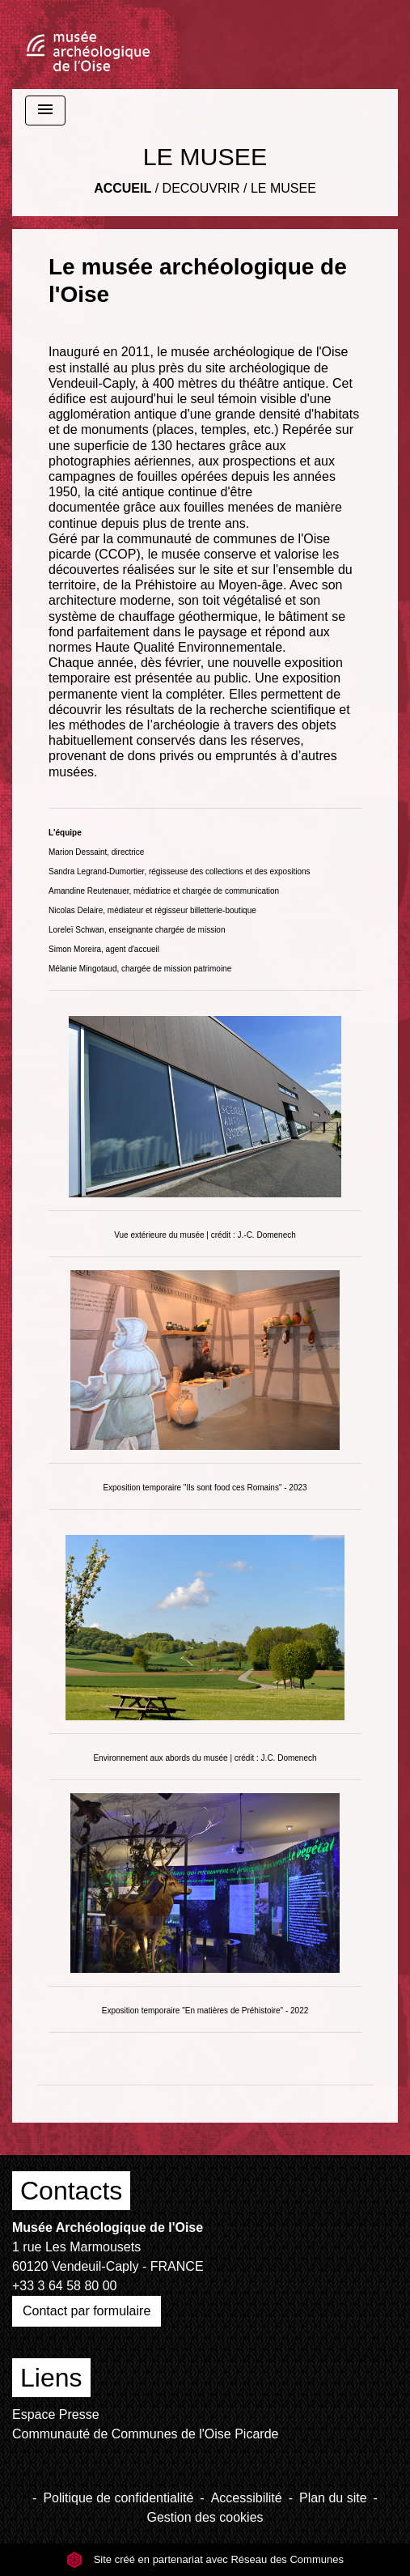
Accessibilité (246, 2498)
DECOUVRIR (201, 188)
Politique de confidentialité (118, 2498)
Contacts (71, 2190)
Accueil (122, 188)
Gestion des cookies (204, 2517)
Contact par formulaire (86, 2311)
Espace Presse (55, 2414)
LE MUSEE (283, 188)
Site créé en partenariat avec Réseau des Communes (205, 2559)
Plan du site (333, 2498)
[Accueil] (88, 44)
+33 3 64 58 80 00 (64, 2286)
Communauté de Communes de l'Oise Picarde (145, 2434)
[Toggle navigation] (45, 110)
